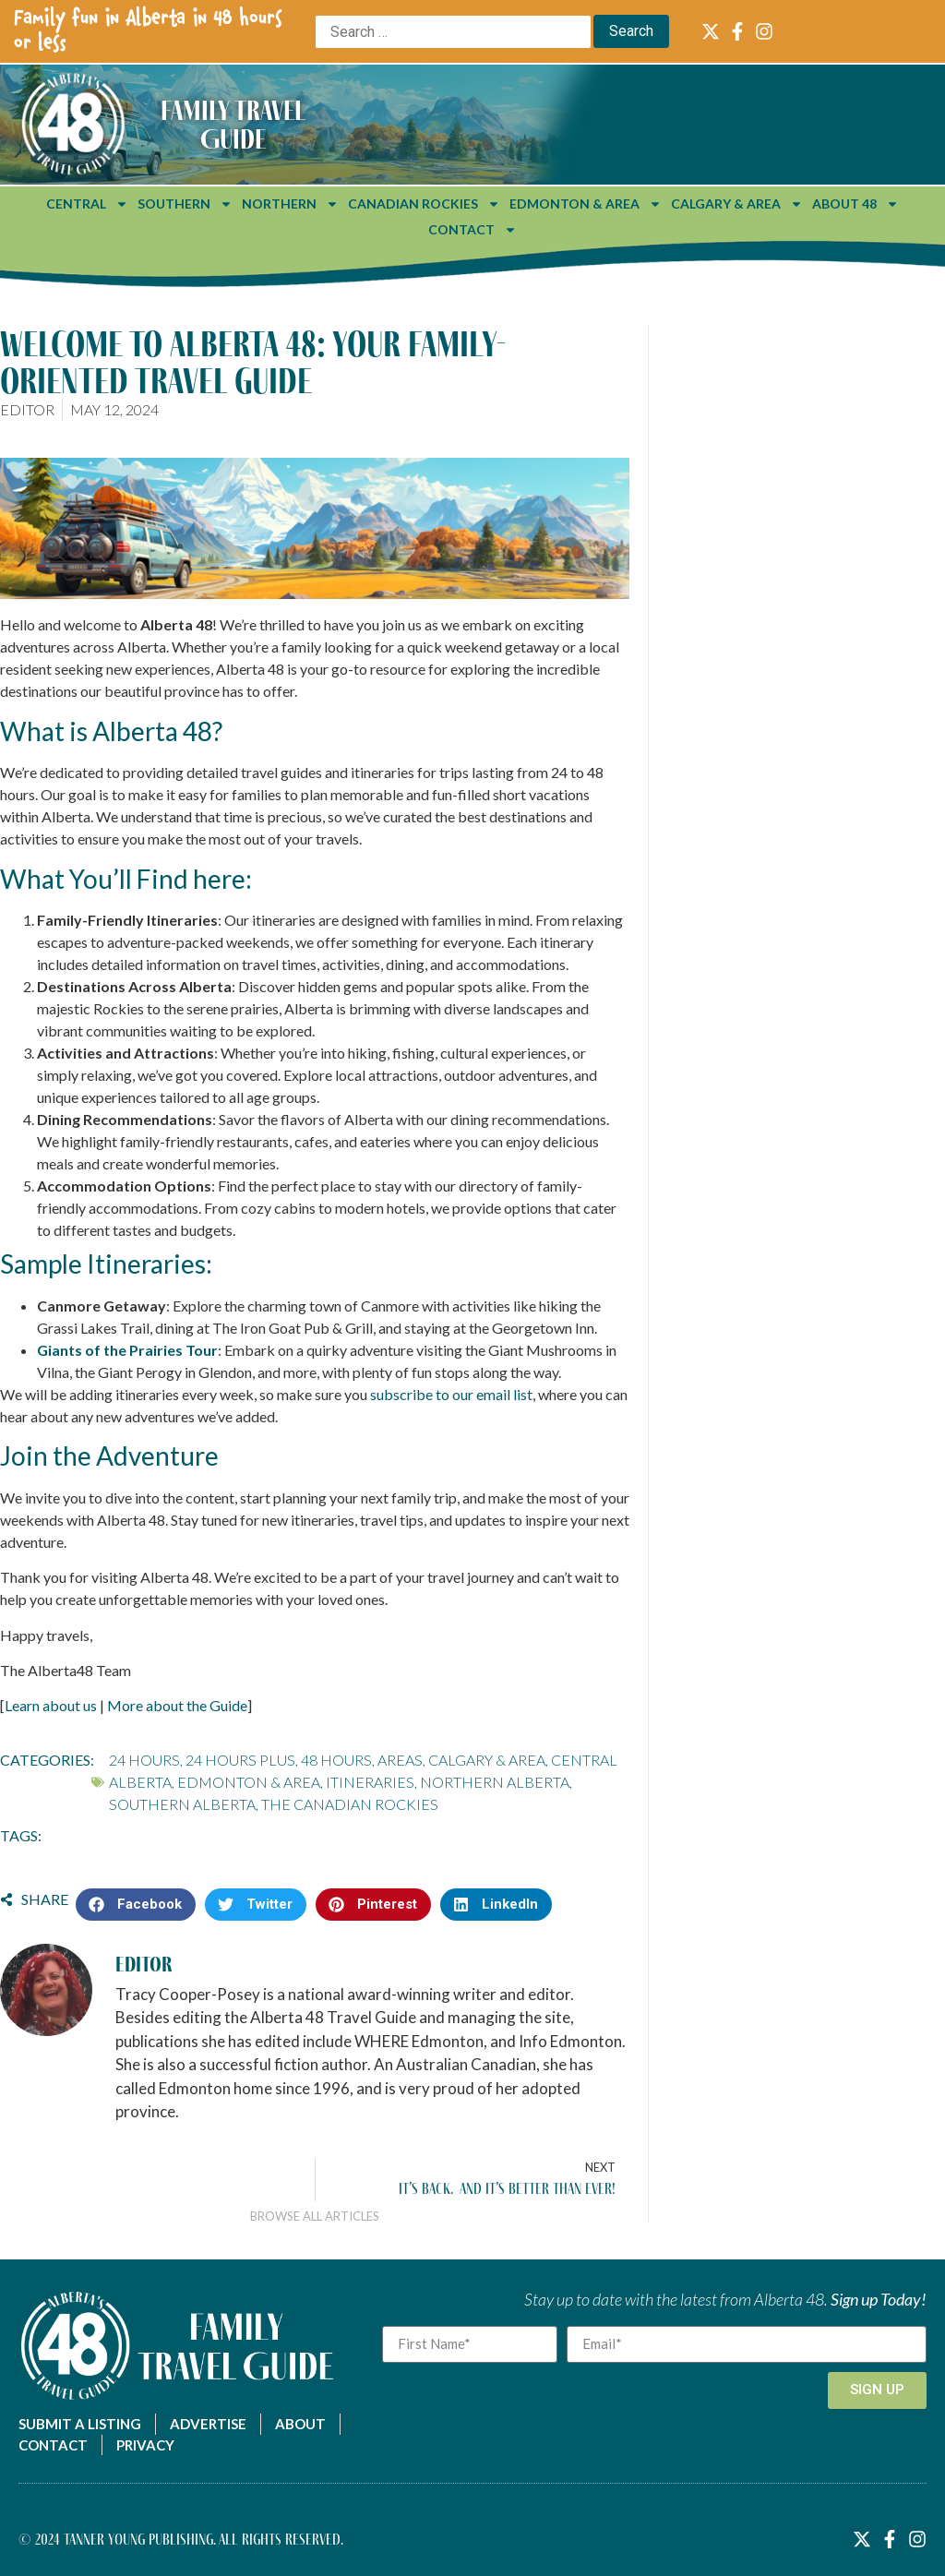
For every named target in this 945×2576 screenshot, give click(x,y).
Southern (185, 204)
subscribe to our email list (451, 1394)
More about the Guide (177, 1705)
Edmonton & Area (585, 204)
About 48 (855, 204)
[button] (136, 1904)
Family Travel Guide (233, 124)
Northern (290, 204)
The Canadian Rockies (349, 1804)
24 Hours (144, 1759)
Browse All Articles (314, 2216)
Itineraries (370, 1782)
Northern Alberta (494, 1782)
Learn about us (51, 1705)
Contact (472, 230)
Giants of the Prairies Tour (127, 1350)
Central (87, 204)
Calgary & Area (737, 204)
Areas (400, 1759)
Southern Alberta (182, 1804)
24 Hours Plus (240, 1759)
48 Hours (336, 1759)
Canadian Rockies (424, 204)
